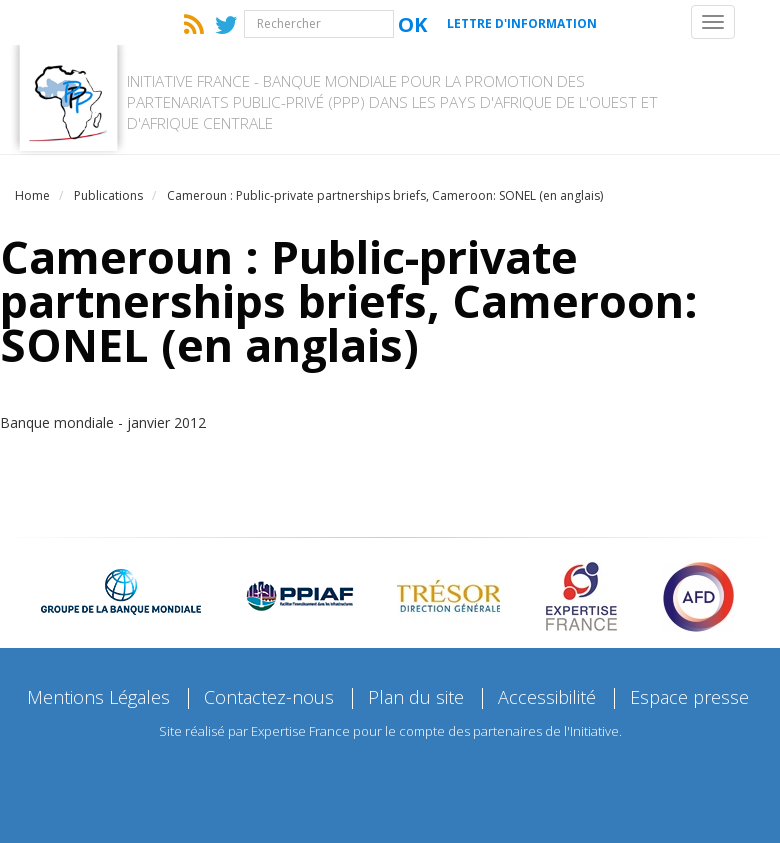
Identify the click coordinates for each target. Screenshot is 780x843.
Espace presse (689, 697)
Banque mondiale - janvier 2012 (103, 422)
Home (32, 195)
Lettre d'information (522, 23)
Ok (412, 24)
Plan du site (416, 697)
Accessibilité (547, 697)
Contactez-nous (269, 697)
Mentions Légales (98, 697)
